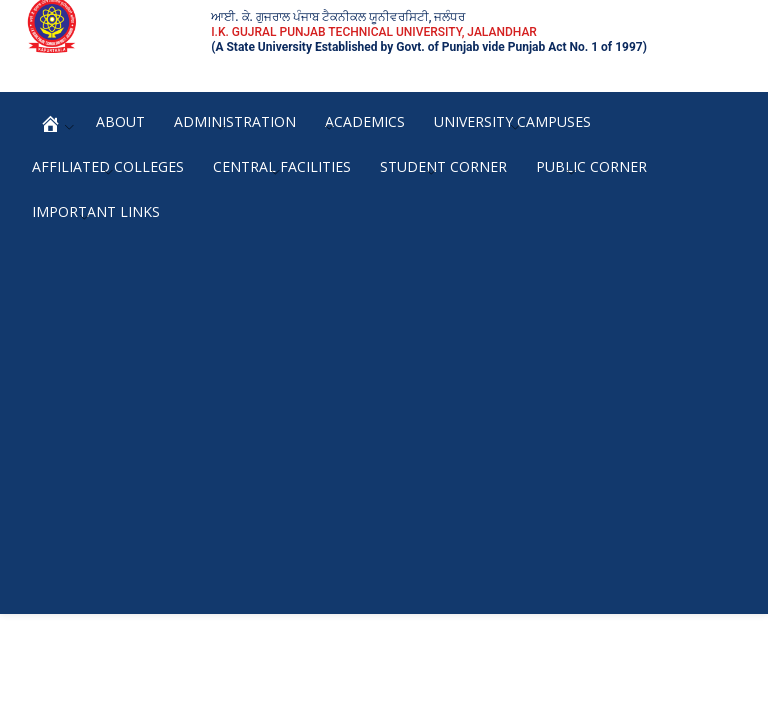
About (120, 121)
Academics (365, 121)
